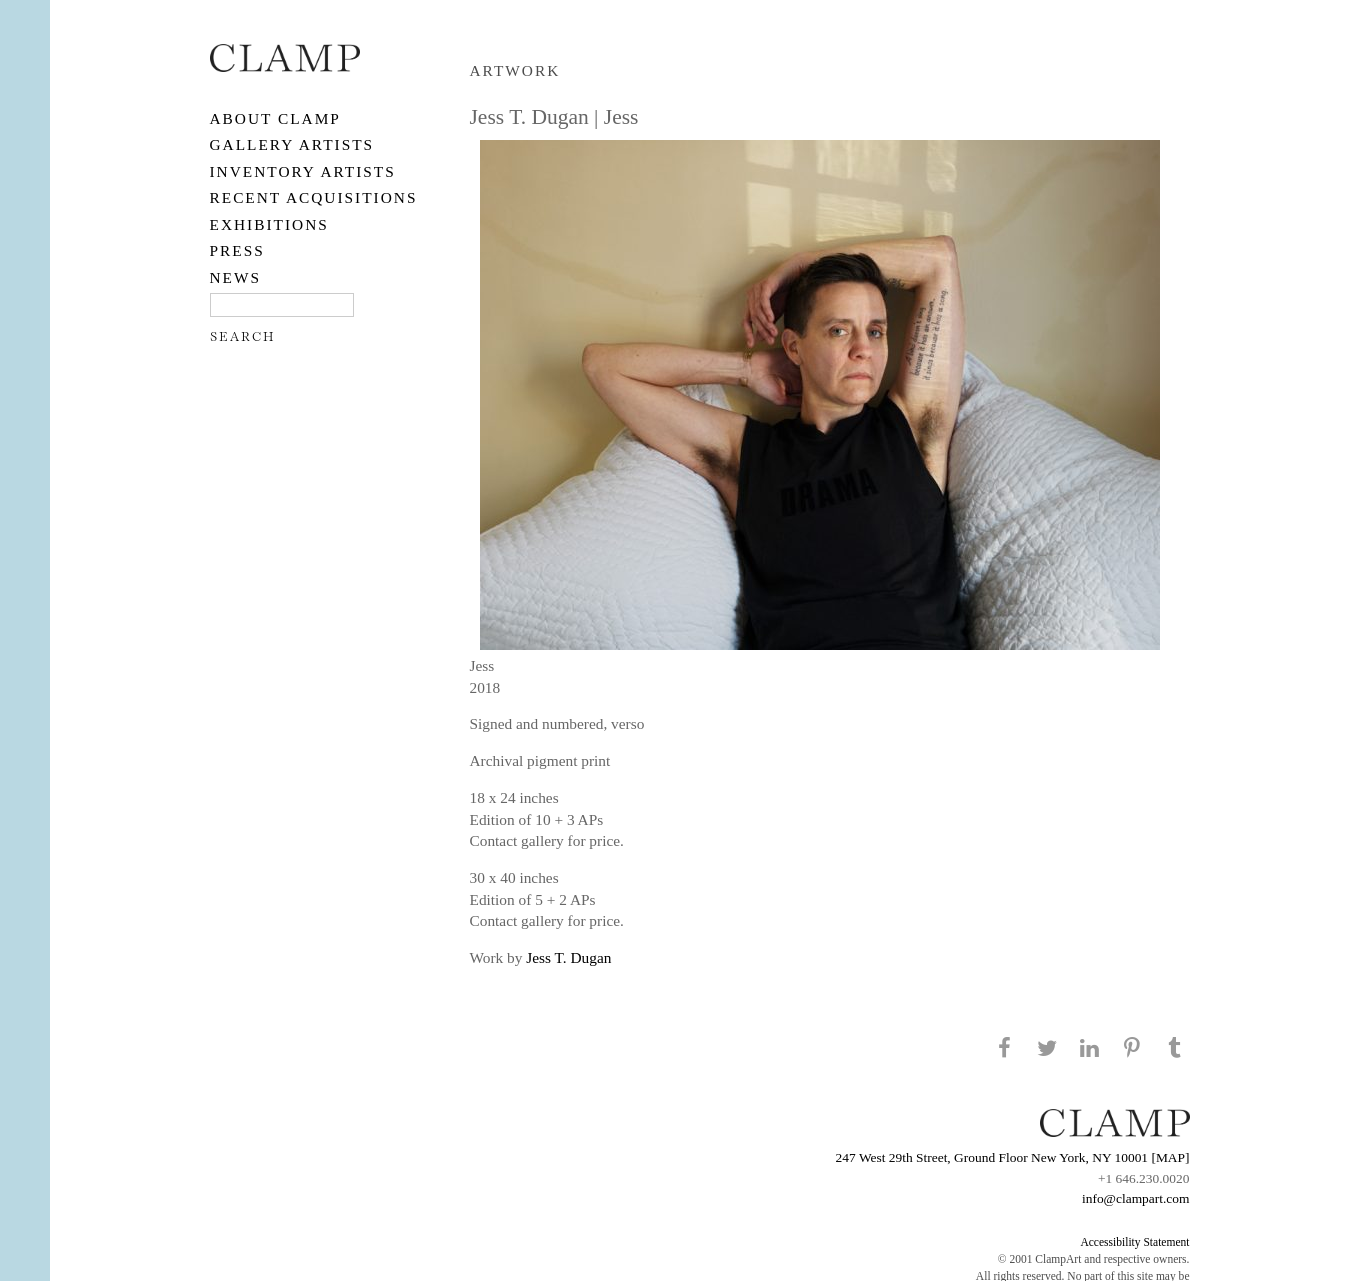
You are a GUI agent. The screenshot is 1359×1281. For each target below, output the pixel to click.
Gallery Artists (292, 144)
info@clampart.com (1136, 1198)
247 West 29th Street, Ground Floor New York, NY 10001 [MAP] (1013, 1157)
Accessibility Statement (1134, 1242)
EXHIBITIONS (269, 224)
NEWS (236, 277)
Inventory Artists (303, 171)
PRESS (237, 250)
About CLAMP (275, 118)
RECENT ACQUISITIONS (314, 197)
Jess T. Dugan (568, 957)
